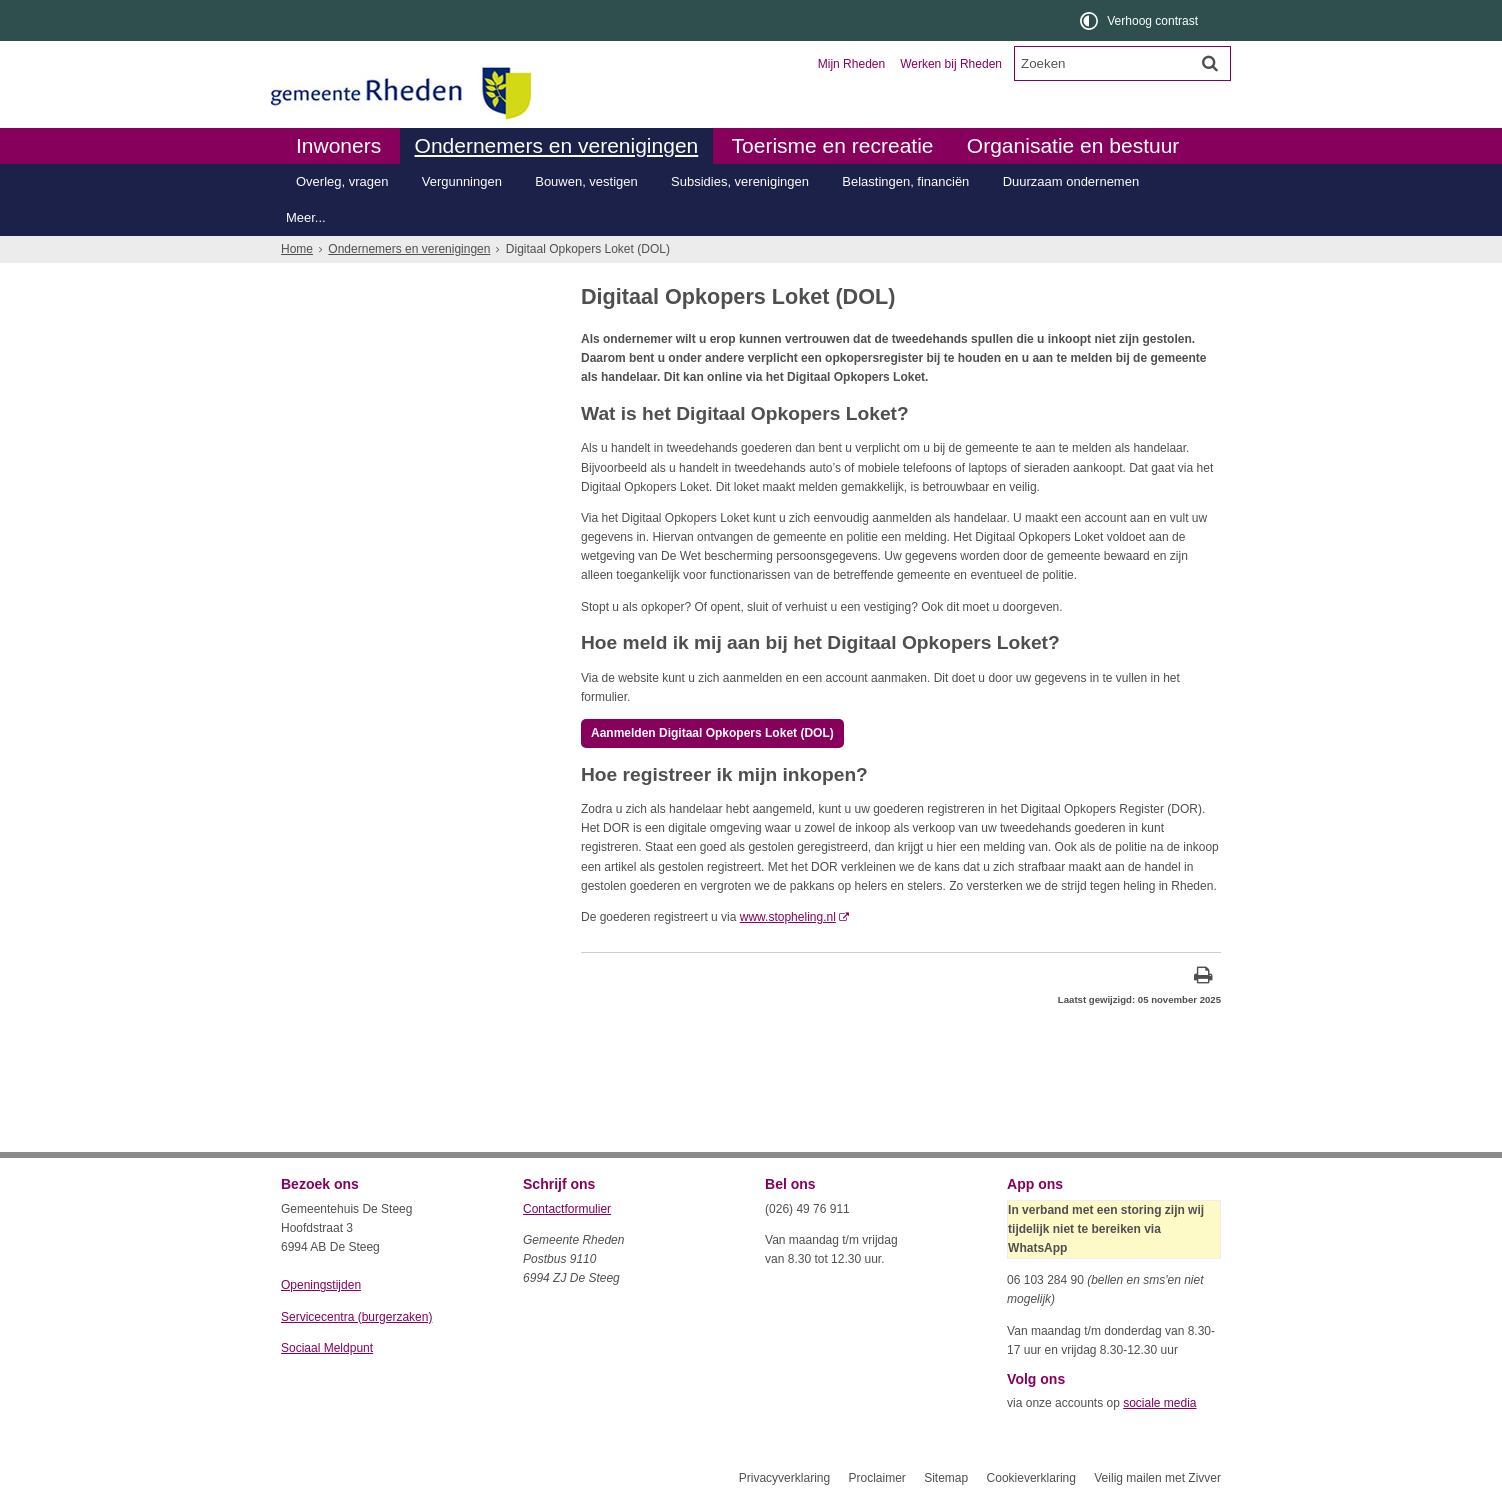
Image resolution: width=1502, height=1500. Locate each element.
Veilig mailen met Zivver (1157, 1478)
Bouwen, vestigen (586, 181)
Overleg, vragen (342, 181)
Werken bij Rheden (951, 64)
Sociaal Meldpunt (327, 1348)
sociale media (1159, 1403)
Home (297, 249)
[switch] (1140, 20)
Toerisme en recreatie (833, 145)
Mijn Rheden (851, 64)
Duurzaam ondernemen (1071, 181)
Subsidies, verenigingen (740, 181)
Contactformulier (567, 1209)
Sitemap (946, 1478)
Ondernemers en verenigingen (557, 145)
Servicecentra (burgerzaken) (356, 1317)
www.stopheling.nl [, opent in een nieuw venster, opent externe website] (788, 917)
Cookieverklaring (1031, 1478)
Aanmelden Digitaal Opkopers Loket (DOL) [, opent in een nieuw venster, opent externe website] (712, 733)
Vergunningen (462, 181)
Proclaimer (876, 1478)
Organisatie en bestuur (1073, 145)
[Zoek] (1210, 63)
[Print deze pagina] (1203, 977)
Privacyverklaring (784, 1478)
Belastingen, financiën (905, 181)
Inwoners (338, 145)
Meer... (306, 217)
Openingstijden (321, 1285)
